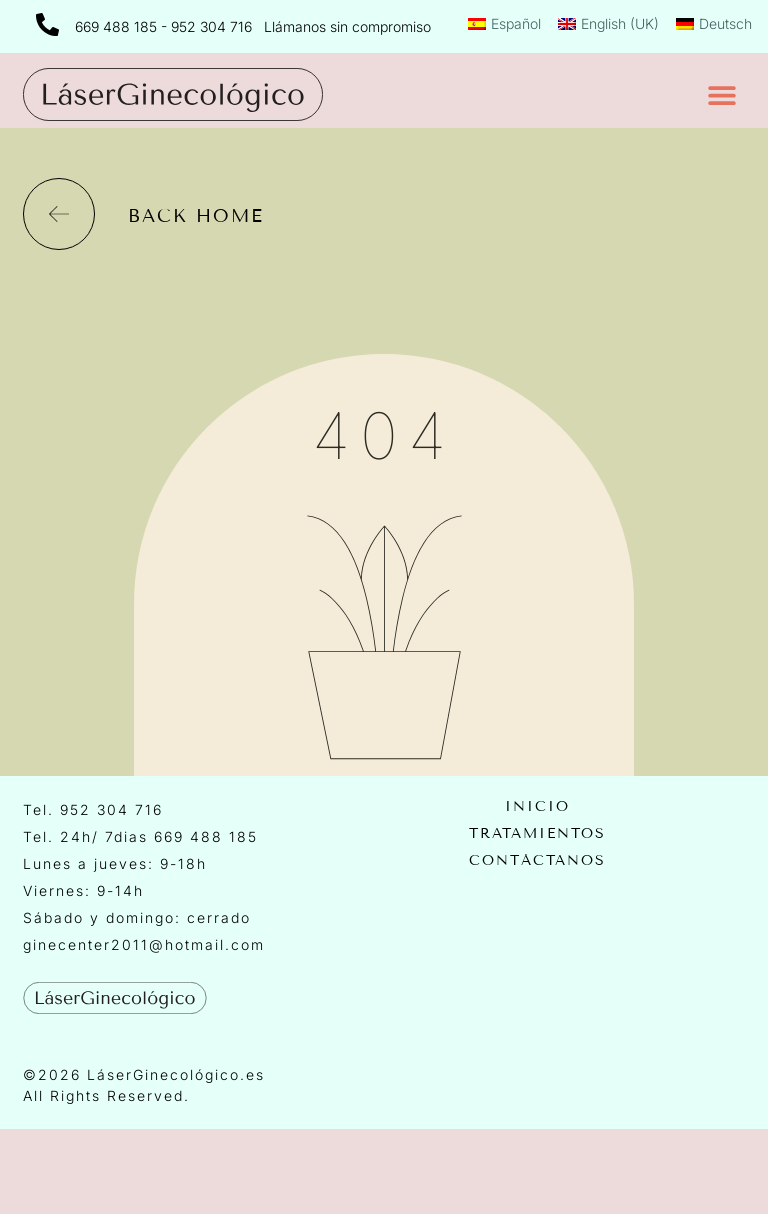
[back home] (59, 214)
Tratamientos (537, 834)
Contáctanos (537, 861)
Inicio (537, 807)
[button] (722, 94)
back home (196, 216)
